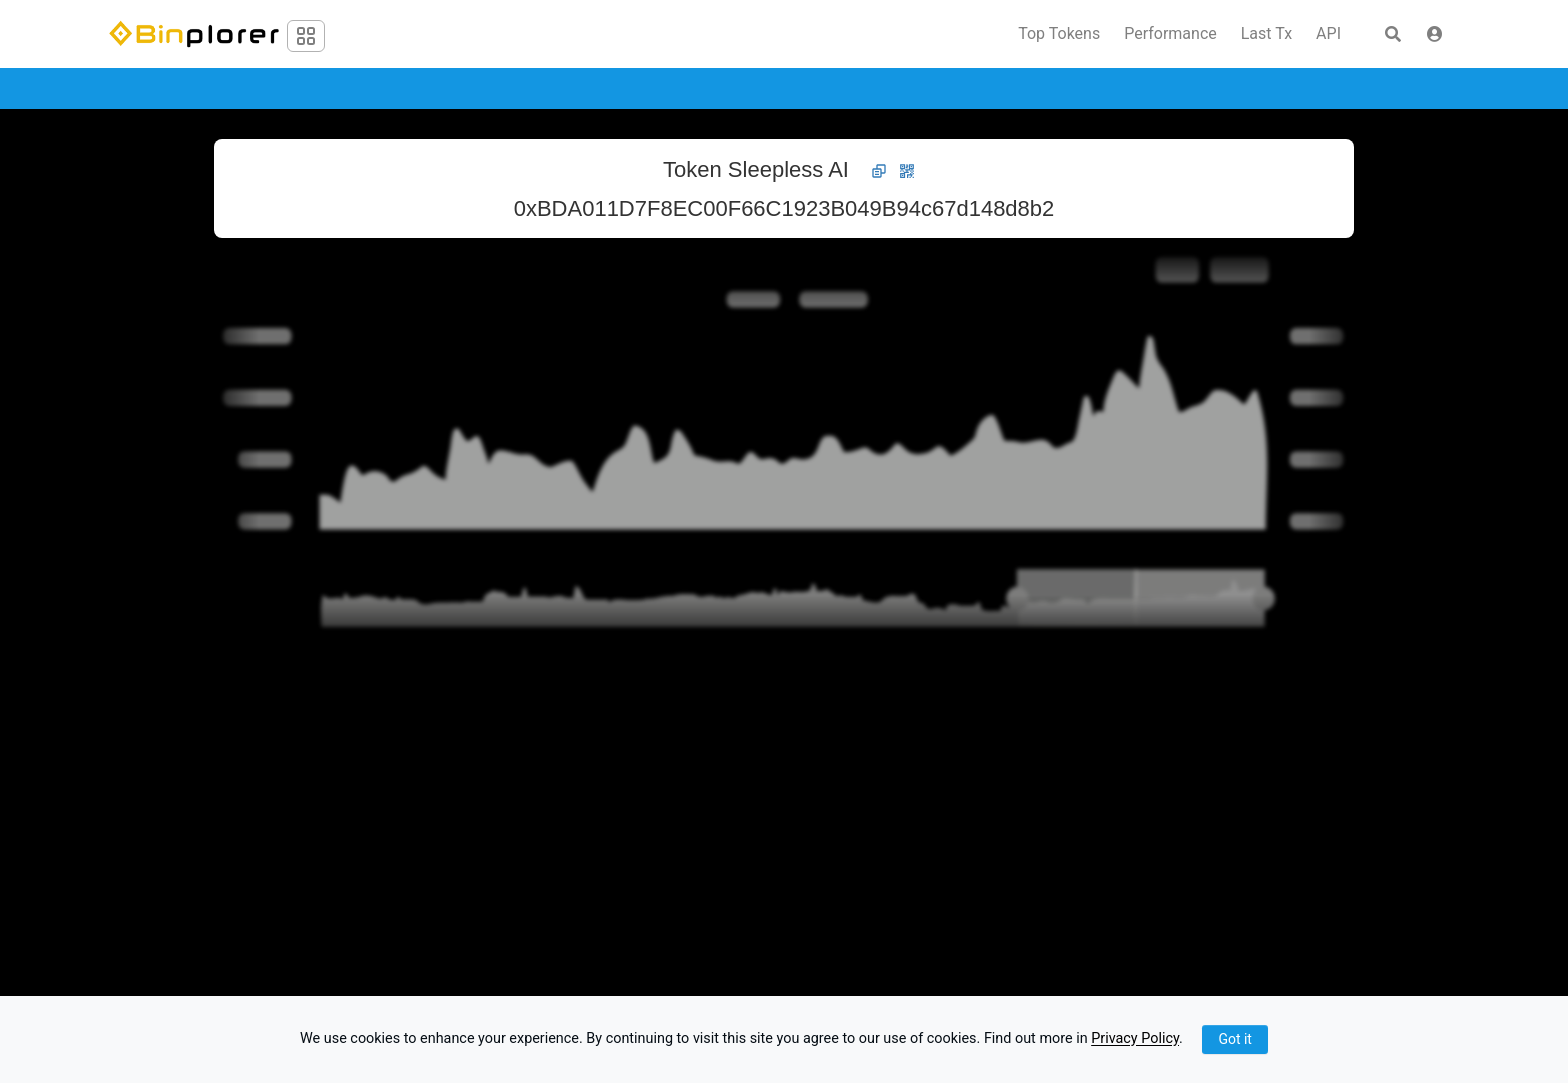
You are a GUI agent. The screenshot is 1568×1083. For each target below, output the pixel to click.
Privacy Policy (1135, 1039)
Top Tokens (1059, 34)
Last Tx (1266, 34)
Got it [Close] (1235, 1039)
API (1328, 34)
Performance (1170, 34)
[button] (1435, 34)
